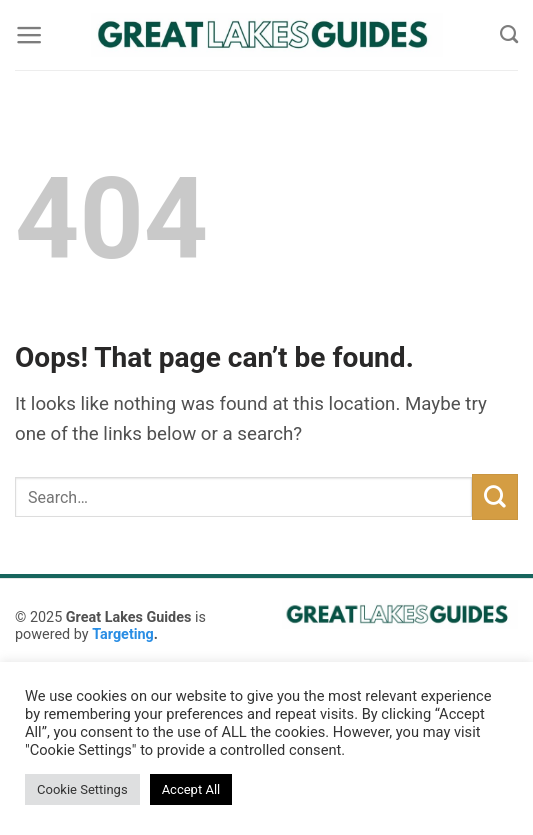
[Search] (509, 35)
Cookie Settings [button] (82, 789)
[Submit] (495, 497)
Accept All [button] (191, 789)
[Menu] (29, 35)
